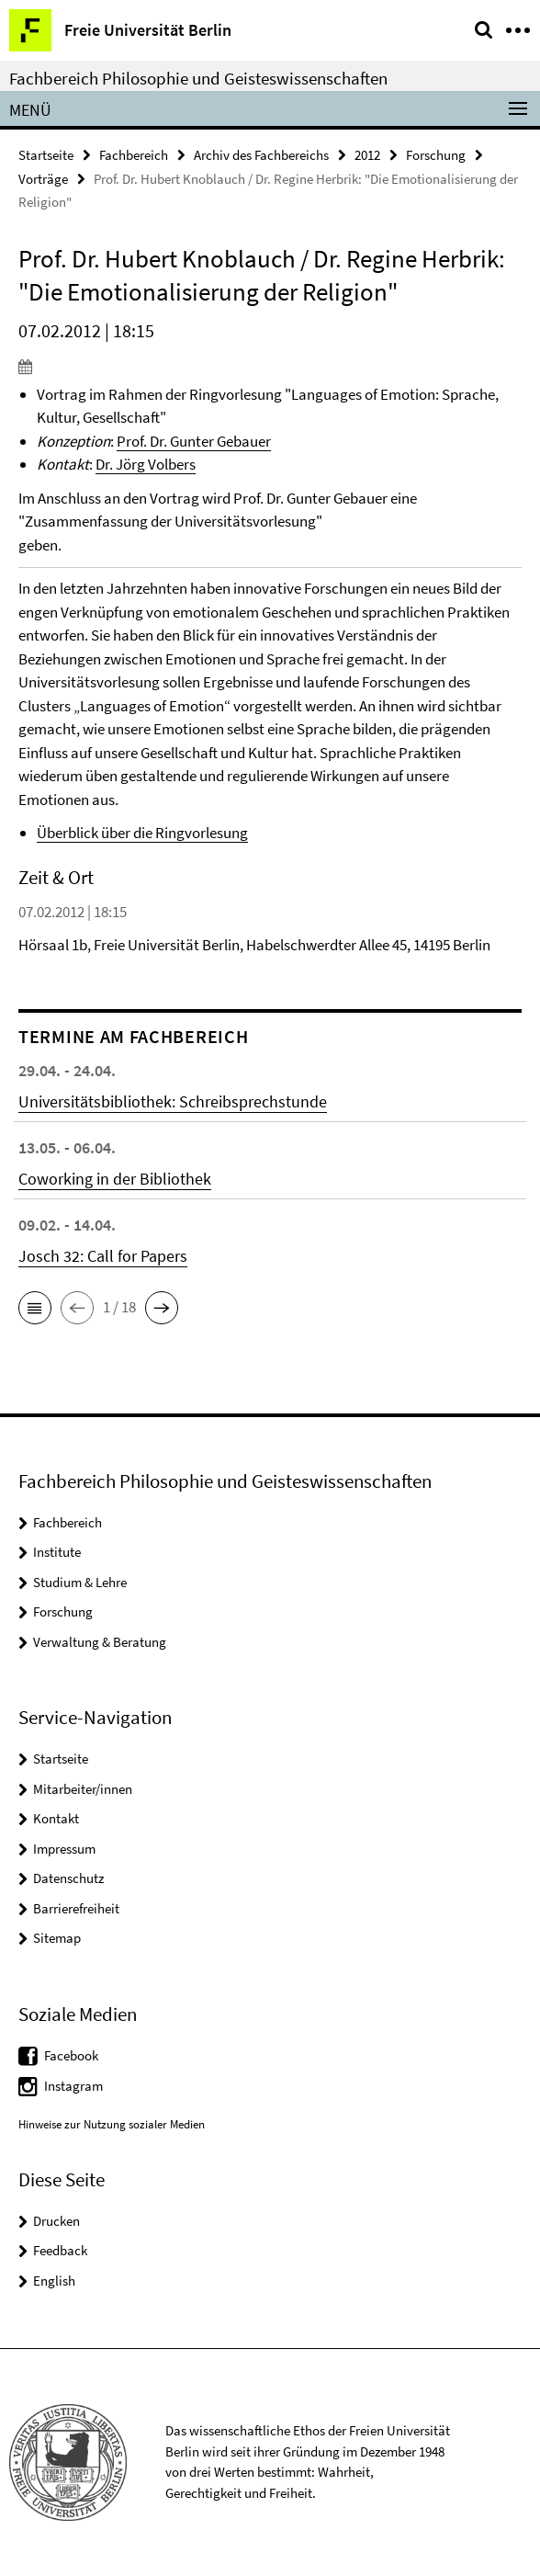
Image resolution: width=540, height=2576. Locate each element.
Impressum (64, 1848)
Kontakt (56, 1818)
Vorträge (43, 178)
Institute (57, 1551)
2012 (367, 155)
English (54, 2280)
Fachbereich (133, 155)
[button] (34, 1307)
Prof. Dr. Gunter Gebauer (194, 441)
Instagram (73, 2085)
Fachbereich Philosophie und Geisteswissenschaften (198, 78)
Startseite (45, 155)
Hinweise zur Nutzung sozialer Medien (111, 2124)
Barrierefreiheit (76, 1908)
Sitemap (57, 1937)
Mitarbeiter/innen (82, 1789)
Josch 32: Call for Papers (102, 1255)
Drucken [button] (56, 2221)
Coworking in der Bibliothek (114, 1178)
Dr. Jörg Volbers (146, 464)
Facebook (71, 2055)
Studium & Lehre (80, 1582)
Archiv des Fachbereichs (261, 155)
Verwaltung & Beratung (99, 1642)
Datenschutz (68, 1878)
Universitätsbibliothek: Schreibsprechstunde (172, 1101)
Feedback (60, 2250)
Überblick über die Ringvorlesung (142, 833)
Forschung (436, 155)
